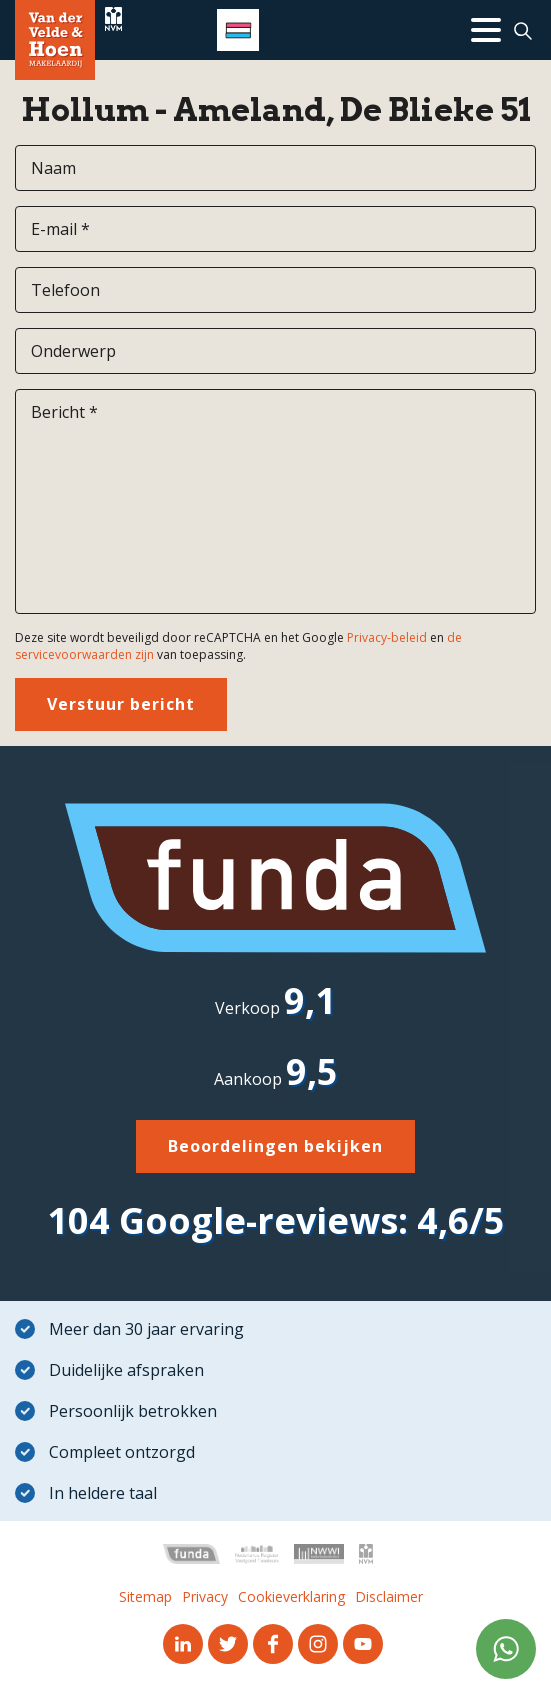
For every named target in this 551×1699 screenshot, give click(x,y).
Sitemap (145, 1596)
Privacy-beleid (387, 637)
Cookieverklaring (291, 1596)
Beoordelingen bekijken (275, 1146)
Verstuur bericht (121, 704)
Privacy (205, 1596)
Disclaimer (389, 1596)
